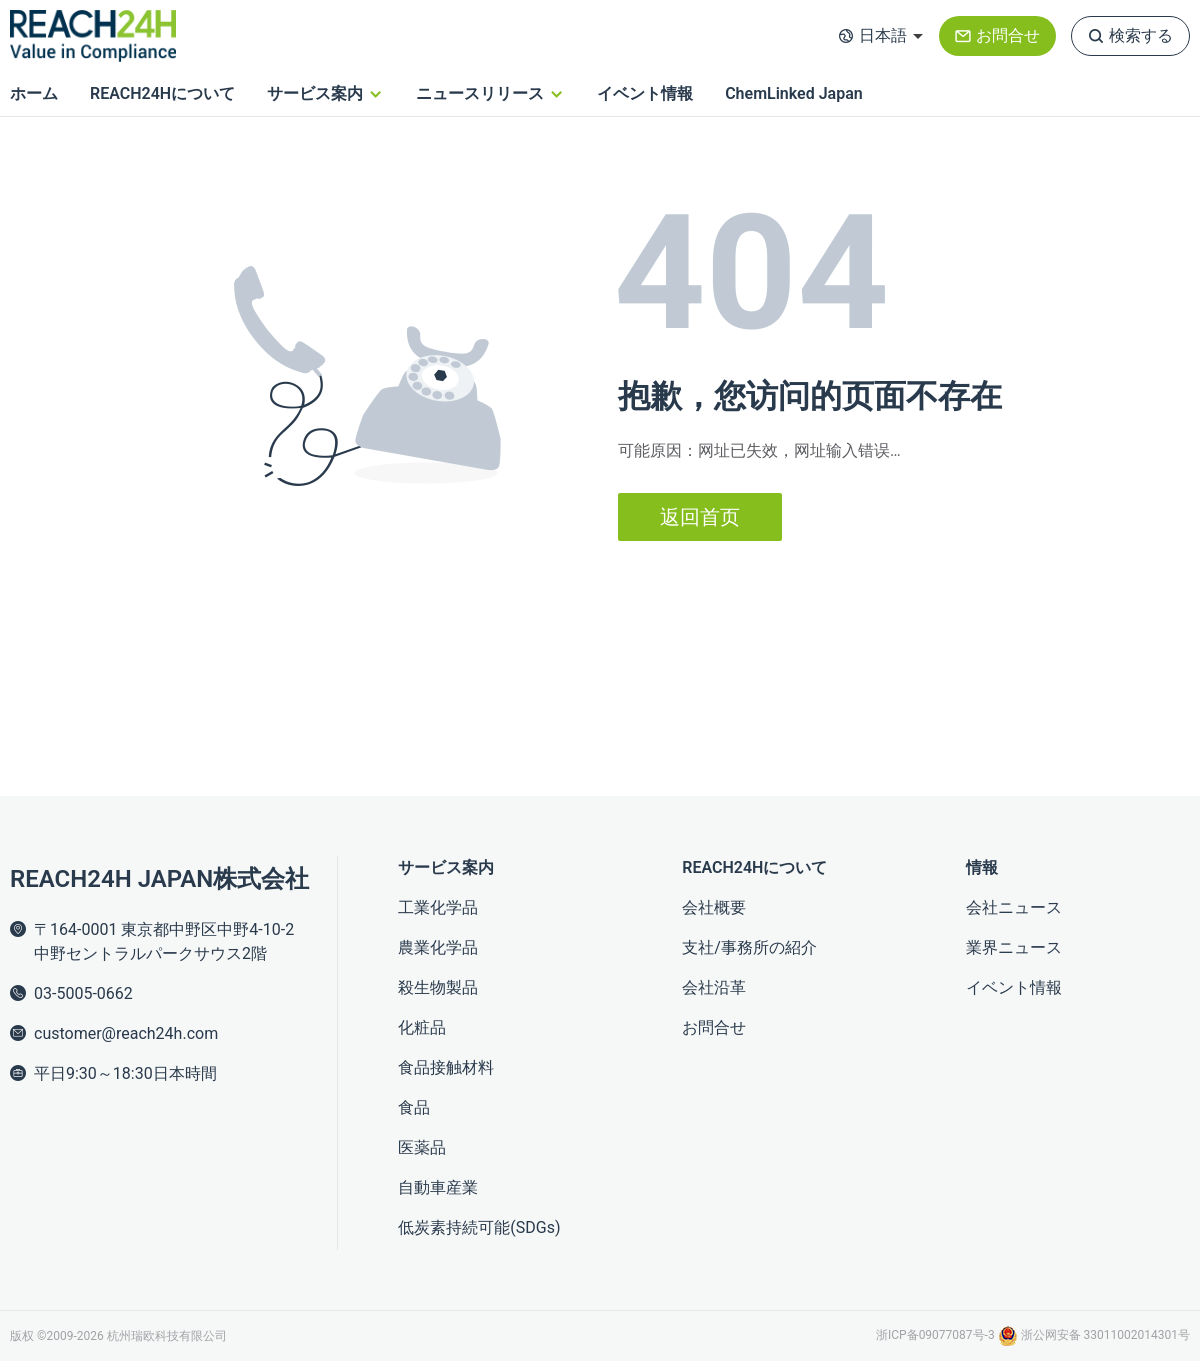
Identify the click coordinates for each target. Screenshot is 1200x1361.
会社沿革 (714, 987)
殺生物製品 (438, 987)
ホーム (34, 93)
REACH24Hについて (162, 93)
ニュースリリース (480, 93)
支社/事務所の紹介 (749, 947)
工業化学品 (438, 907)
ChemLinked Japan (794, 93)
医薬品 (422, 1147)
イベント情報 (645, 93)
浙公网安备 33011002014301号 (1094, 1335)
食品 (414, 1107)
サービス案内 (315, 93)
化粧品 (422, 1027)
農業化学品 (438, 947)
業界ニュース (1014, 947)
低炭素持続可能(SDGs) (479, 1227)
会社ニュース (1014, 907)
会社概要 (714, 907)
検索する (1141, 35)
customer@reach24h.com (126, 1033)
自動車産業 (438, 1187)
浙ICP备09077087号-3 (937, 1335)
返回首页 (700, 517)
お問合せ (1008, 35)
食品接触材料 (446, 1067)
